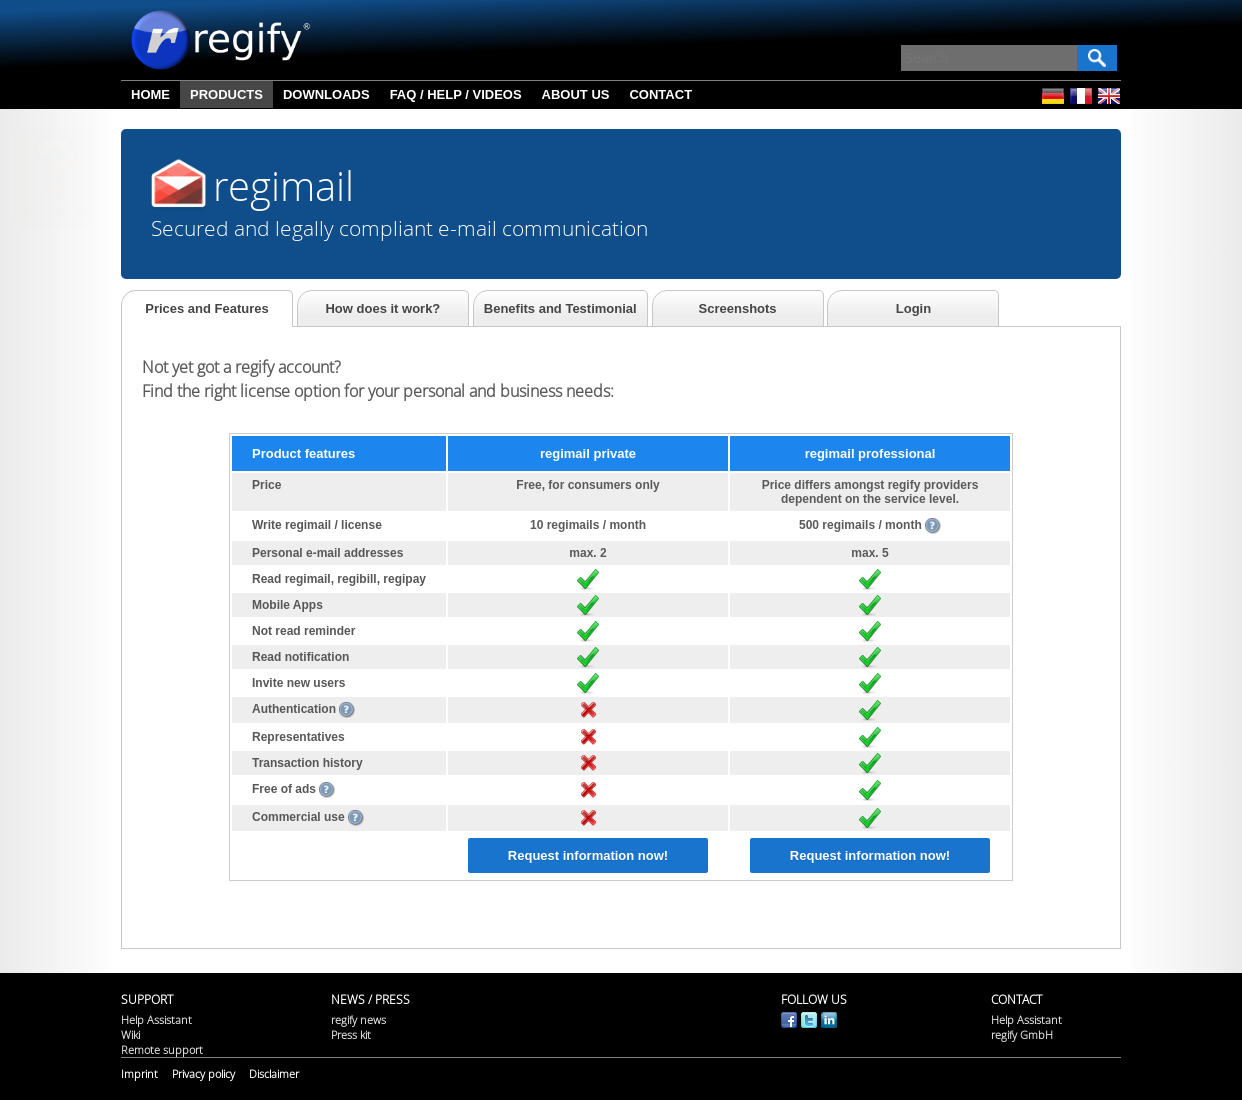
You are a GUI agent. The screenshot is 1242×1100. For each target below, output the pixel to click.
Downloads (326, 94)
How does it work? (382, 308)
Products (226, 94)
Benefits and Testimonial (560, 308)
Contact (660, 94)
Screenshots (738, 308)
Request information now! (588, 855)
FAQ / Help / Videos (456, 94)
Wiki (130, 1034)
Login (913, 308)
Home (150, 94)
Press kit (351, 1034)
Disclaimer (274, 1073)
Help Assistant (56, 210)
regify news (358, 1019)
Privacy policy (203, 1073)
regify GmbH (1022, 1034)
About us (576, 94)
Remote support (162, 1049)
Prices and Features (207, 308)
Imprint (139, 1073)
